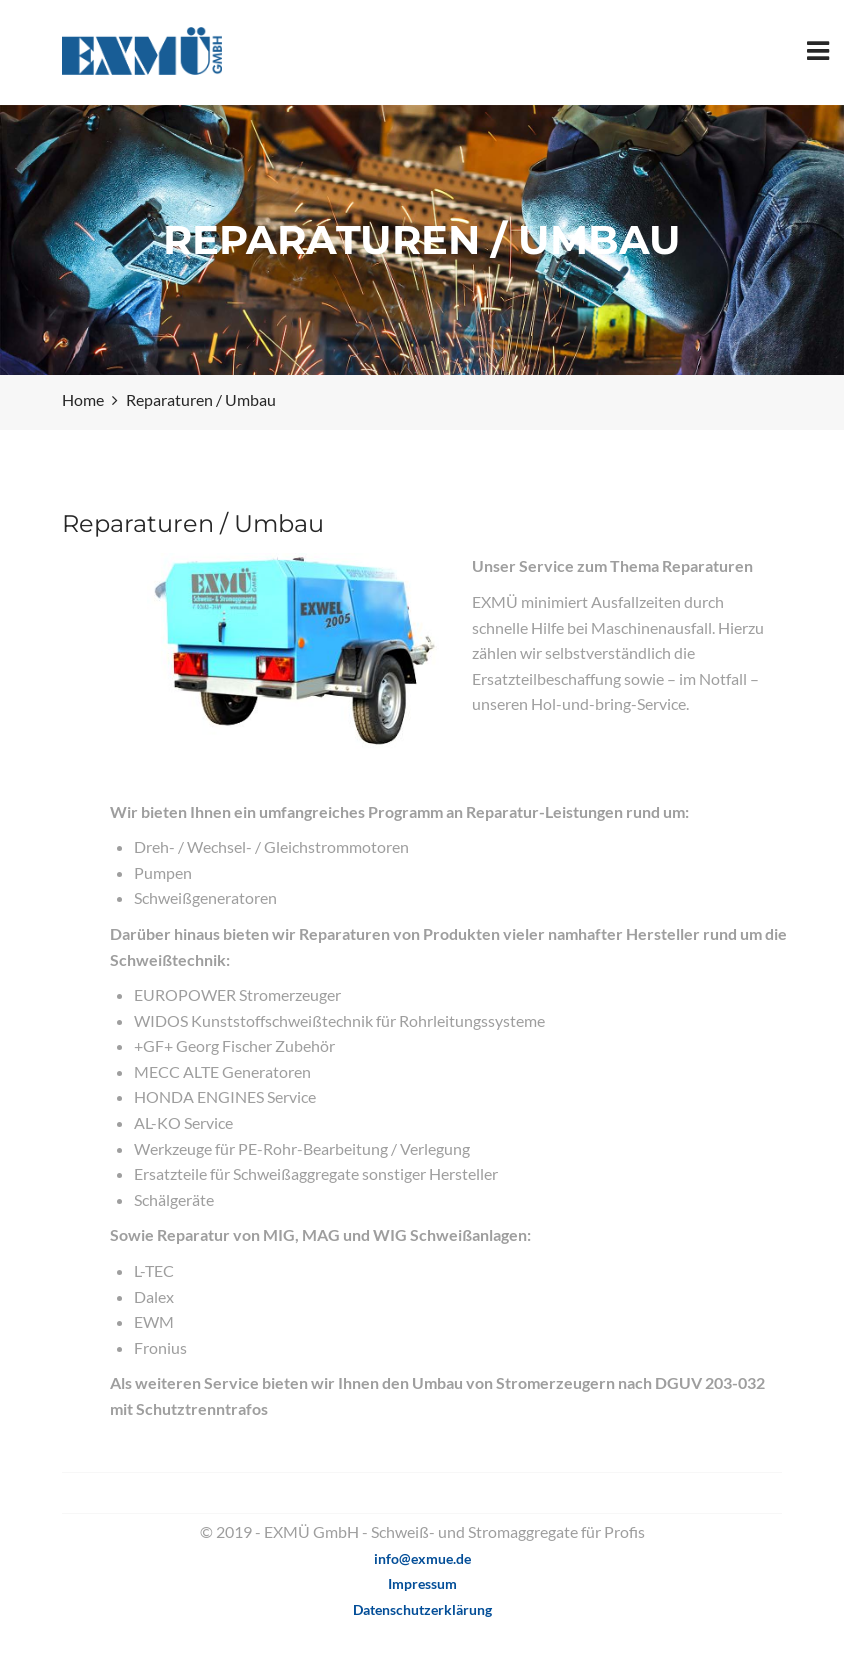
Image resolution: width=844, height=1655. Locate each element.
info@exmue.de (422, 1558)
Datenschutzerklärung (422, 1609)
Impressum (422, 1583)
